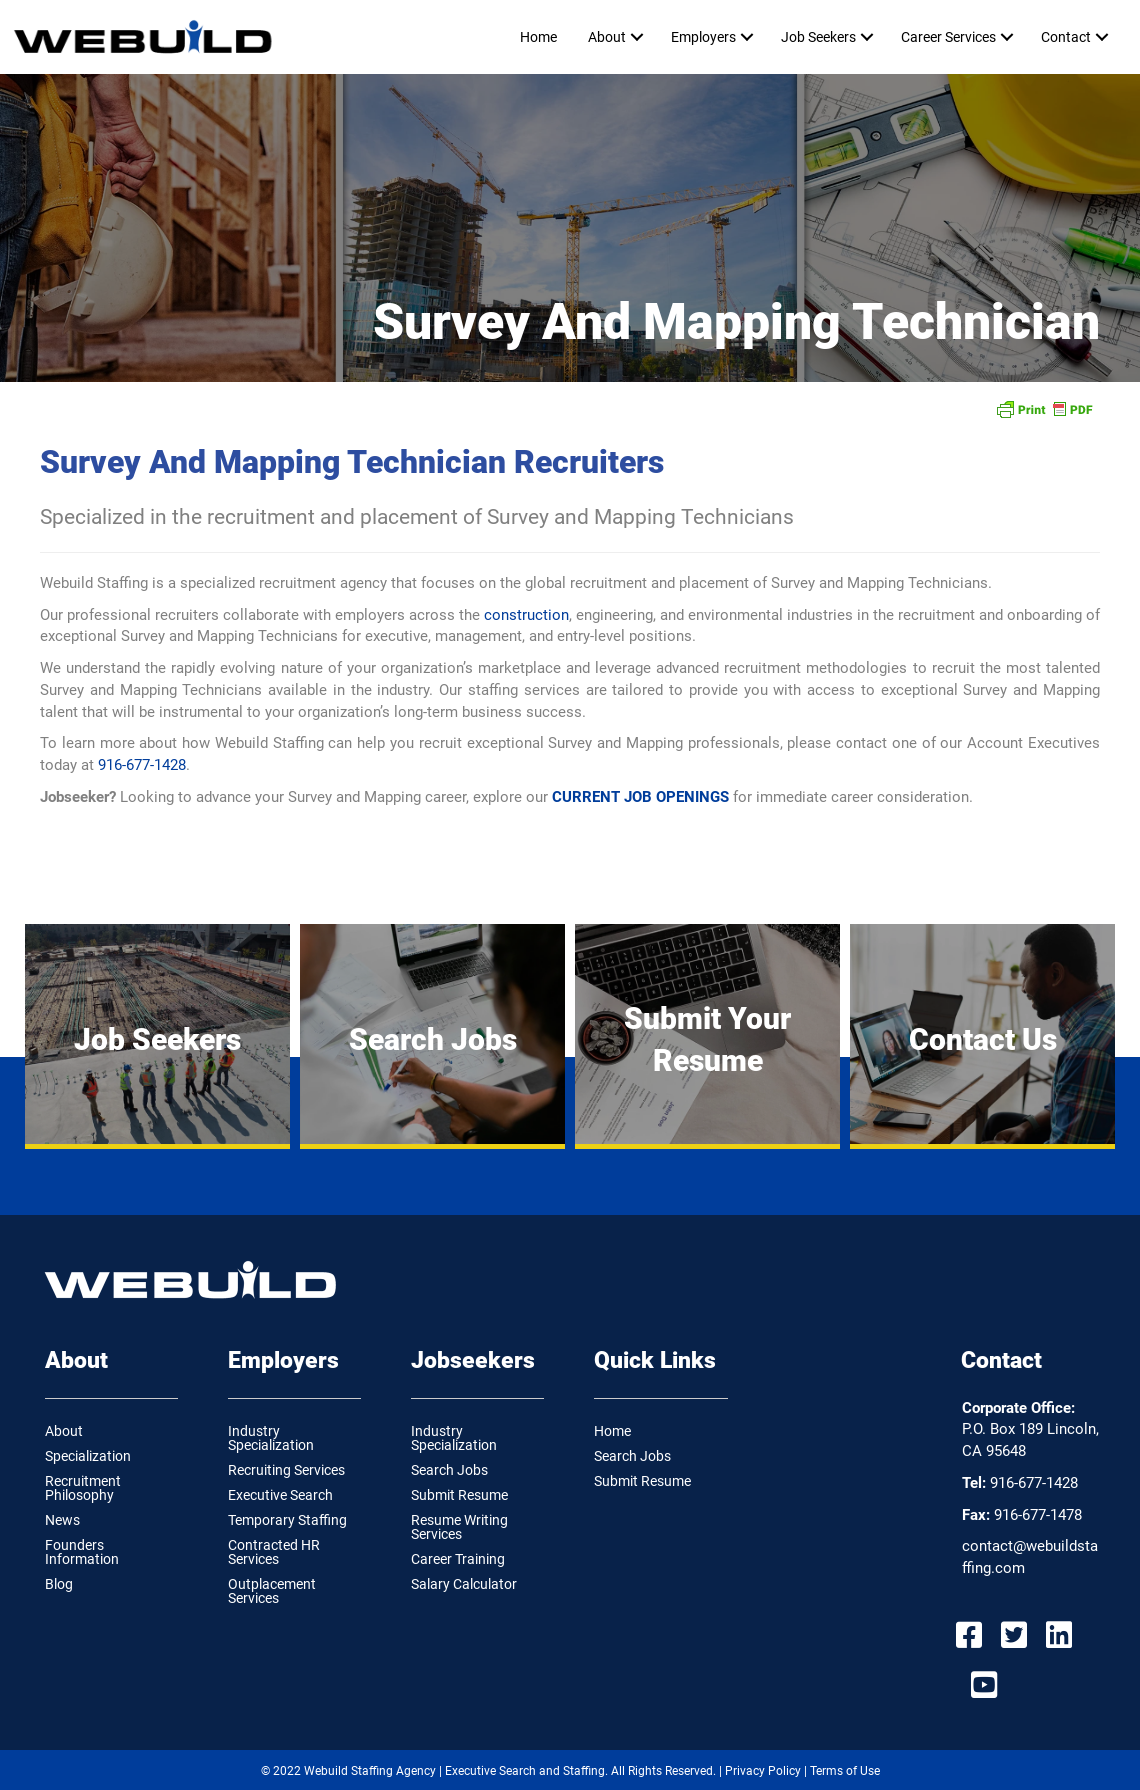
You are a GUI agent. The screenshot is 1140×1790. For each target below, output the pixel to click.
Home (538, 37)
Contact (1066, 37)
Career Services (948, 37)
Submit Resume (459, 1495)
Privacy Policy (763, 1771)
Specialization (88, 1456)
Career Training (458, 1559)
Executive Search (280, 1495)
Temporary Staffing (287, 1520)
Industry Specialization (271, 1438)
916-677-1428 (142, 765)
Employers (703, 37)
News (62, 1520)
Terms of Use (845, 1771)
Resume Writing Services (459, 1527)
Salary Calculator (464, 1584)
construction (526, 615)
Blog (59, 1584)
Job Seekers (818, 37)
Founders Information (82, 1552)
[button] (636, 37)
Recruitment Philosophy (83, 1488)
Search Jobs (449, 1470)
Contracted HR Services (274, 1552)
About (607, 37)
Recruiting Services (286, 1470)
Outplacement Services (272, 1591)
